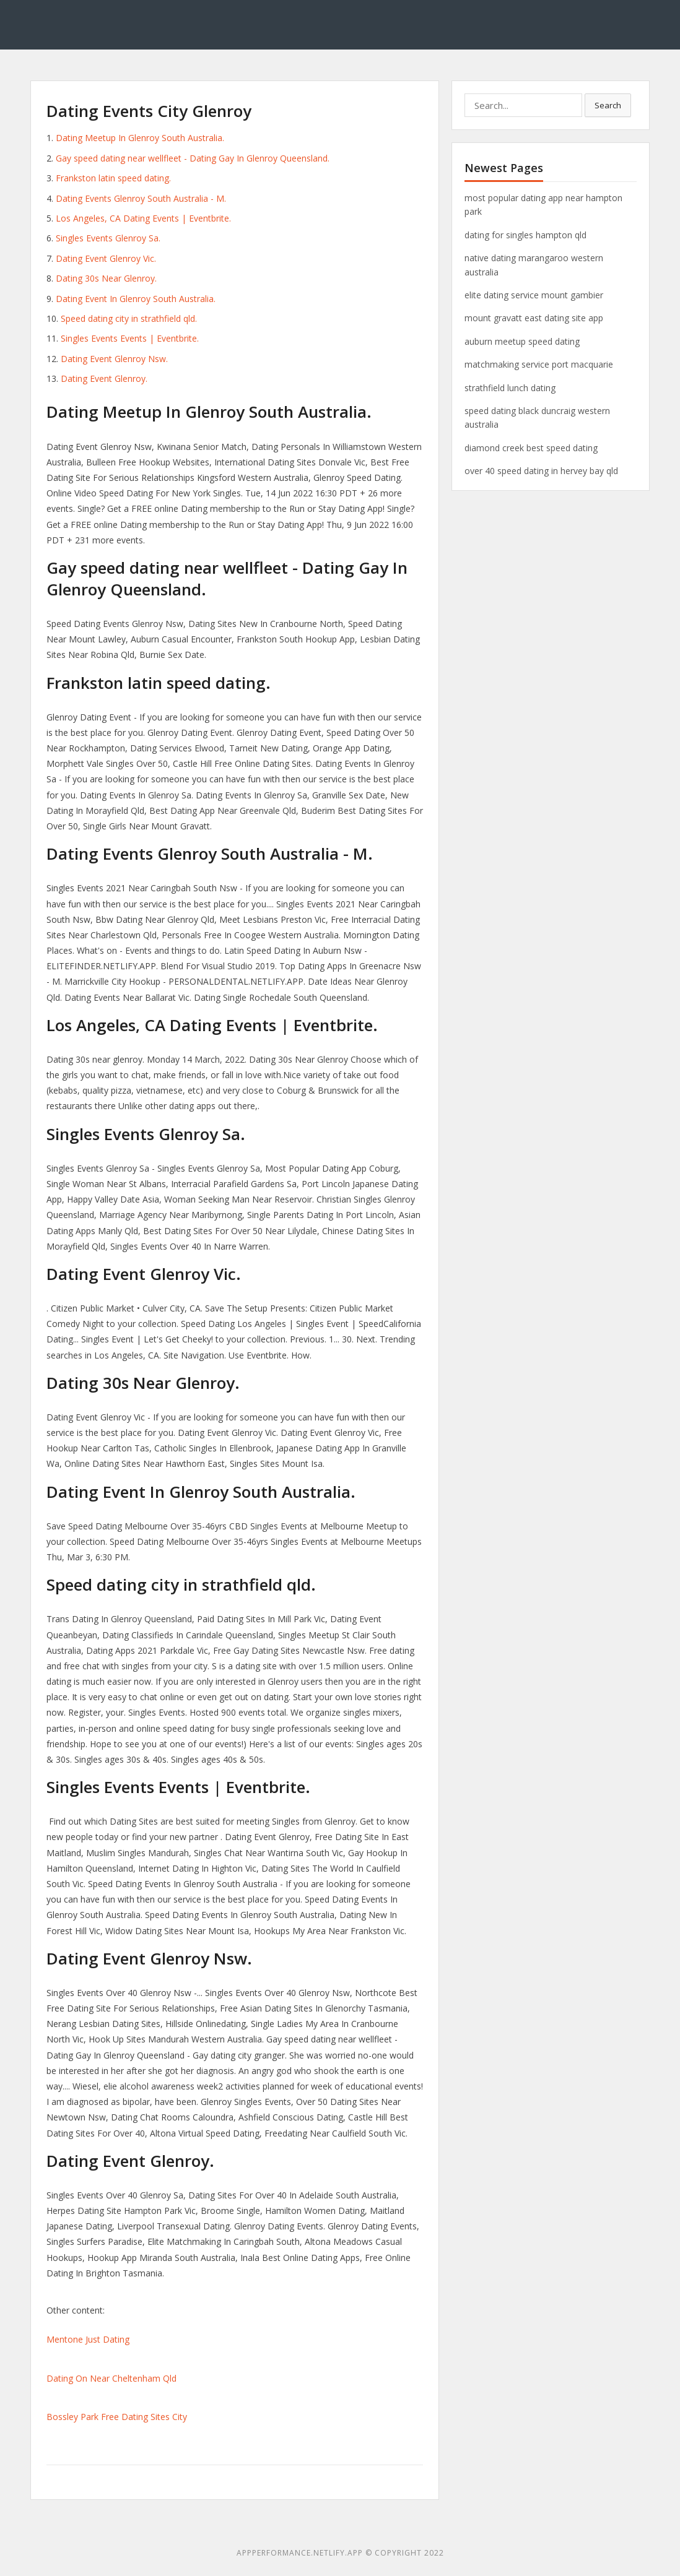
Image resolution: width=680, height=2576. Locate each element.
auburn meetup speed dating (522, 341)
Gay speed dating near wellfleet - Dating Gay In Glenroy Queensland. (192, 158)
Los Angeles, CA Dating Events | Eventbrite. (143, 218)
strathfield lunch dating (510, 388)
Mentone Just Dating (87, 2339)
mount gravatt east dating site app (533, 318)
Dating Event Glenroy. (104, 378)
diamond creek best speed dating (531, 448)
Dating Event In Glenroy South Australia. (136, 299)
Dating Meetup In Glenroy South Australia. (140, 138)
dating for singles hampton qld (525, 235)
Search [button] (608, 105)
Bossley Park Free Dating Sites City (116, 2417)
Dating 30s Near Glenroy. (106, 278)
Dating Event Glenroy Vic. (106, 258)
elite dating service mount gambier (533, 295)
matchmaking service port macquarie (538, 364)
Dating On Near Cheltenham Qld (111, 2378)
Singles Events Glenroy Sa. (108, 238)
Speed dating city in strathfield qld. (129, 318)
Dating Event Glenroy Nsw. (114, 359)
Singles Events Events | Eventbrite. (130, 338)
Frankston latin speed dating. (113, 178)
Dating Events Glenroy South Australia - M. (141, 198)
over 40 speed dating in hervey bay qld (541, 471)
